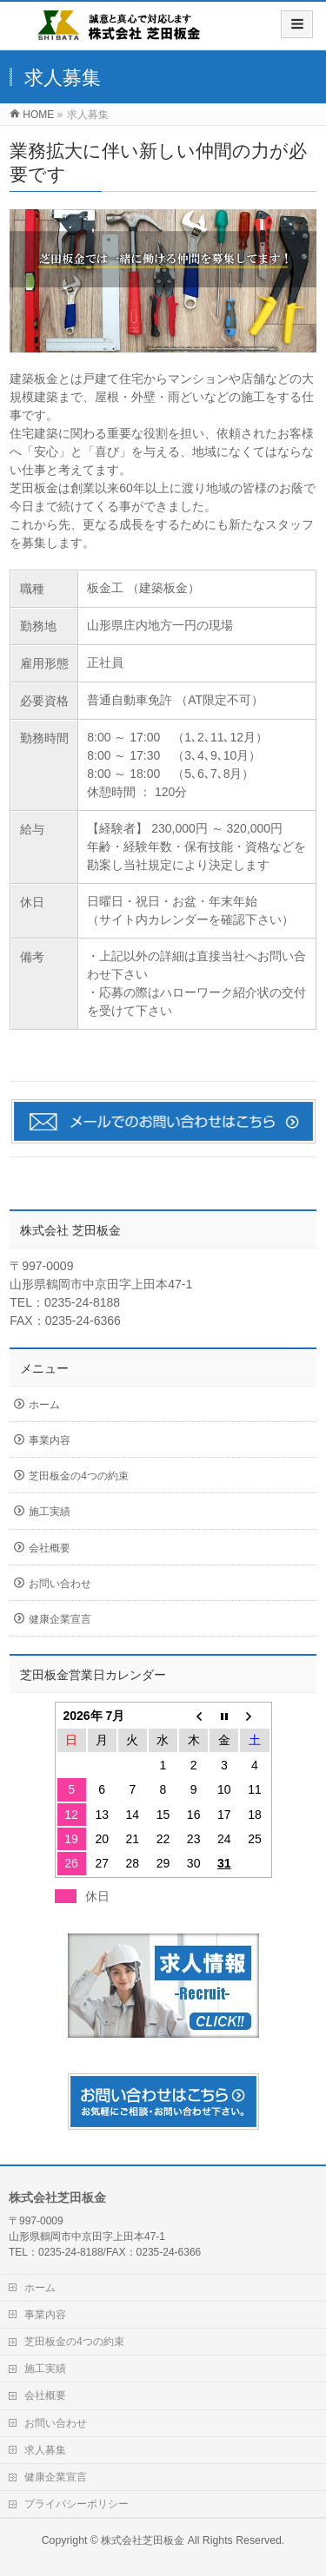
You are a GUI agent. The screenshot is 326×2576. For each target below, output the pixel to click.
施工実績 (49, 1511)
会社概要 (49, 1548)
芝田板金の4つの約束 (79, 1476)
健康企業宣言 (60, 1619)
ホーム (44, 1405)
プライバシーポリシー (76, 2504)
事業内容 (49, 1440)
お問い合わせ (60, 1584)
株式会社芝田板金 (142, 2540)
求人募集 (45, 2450)
